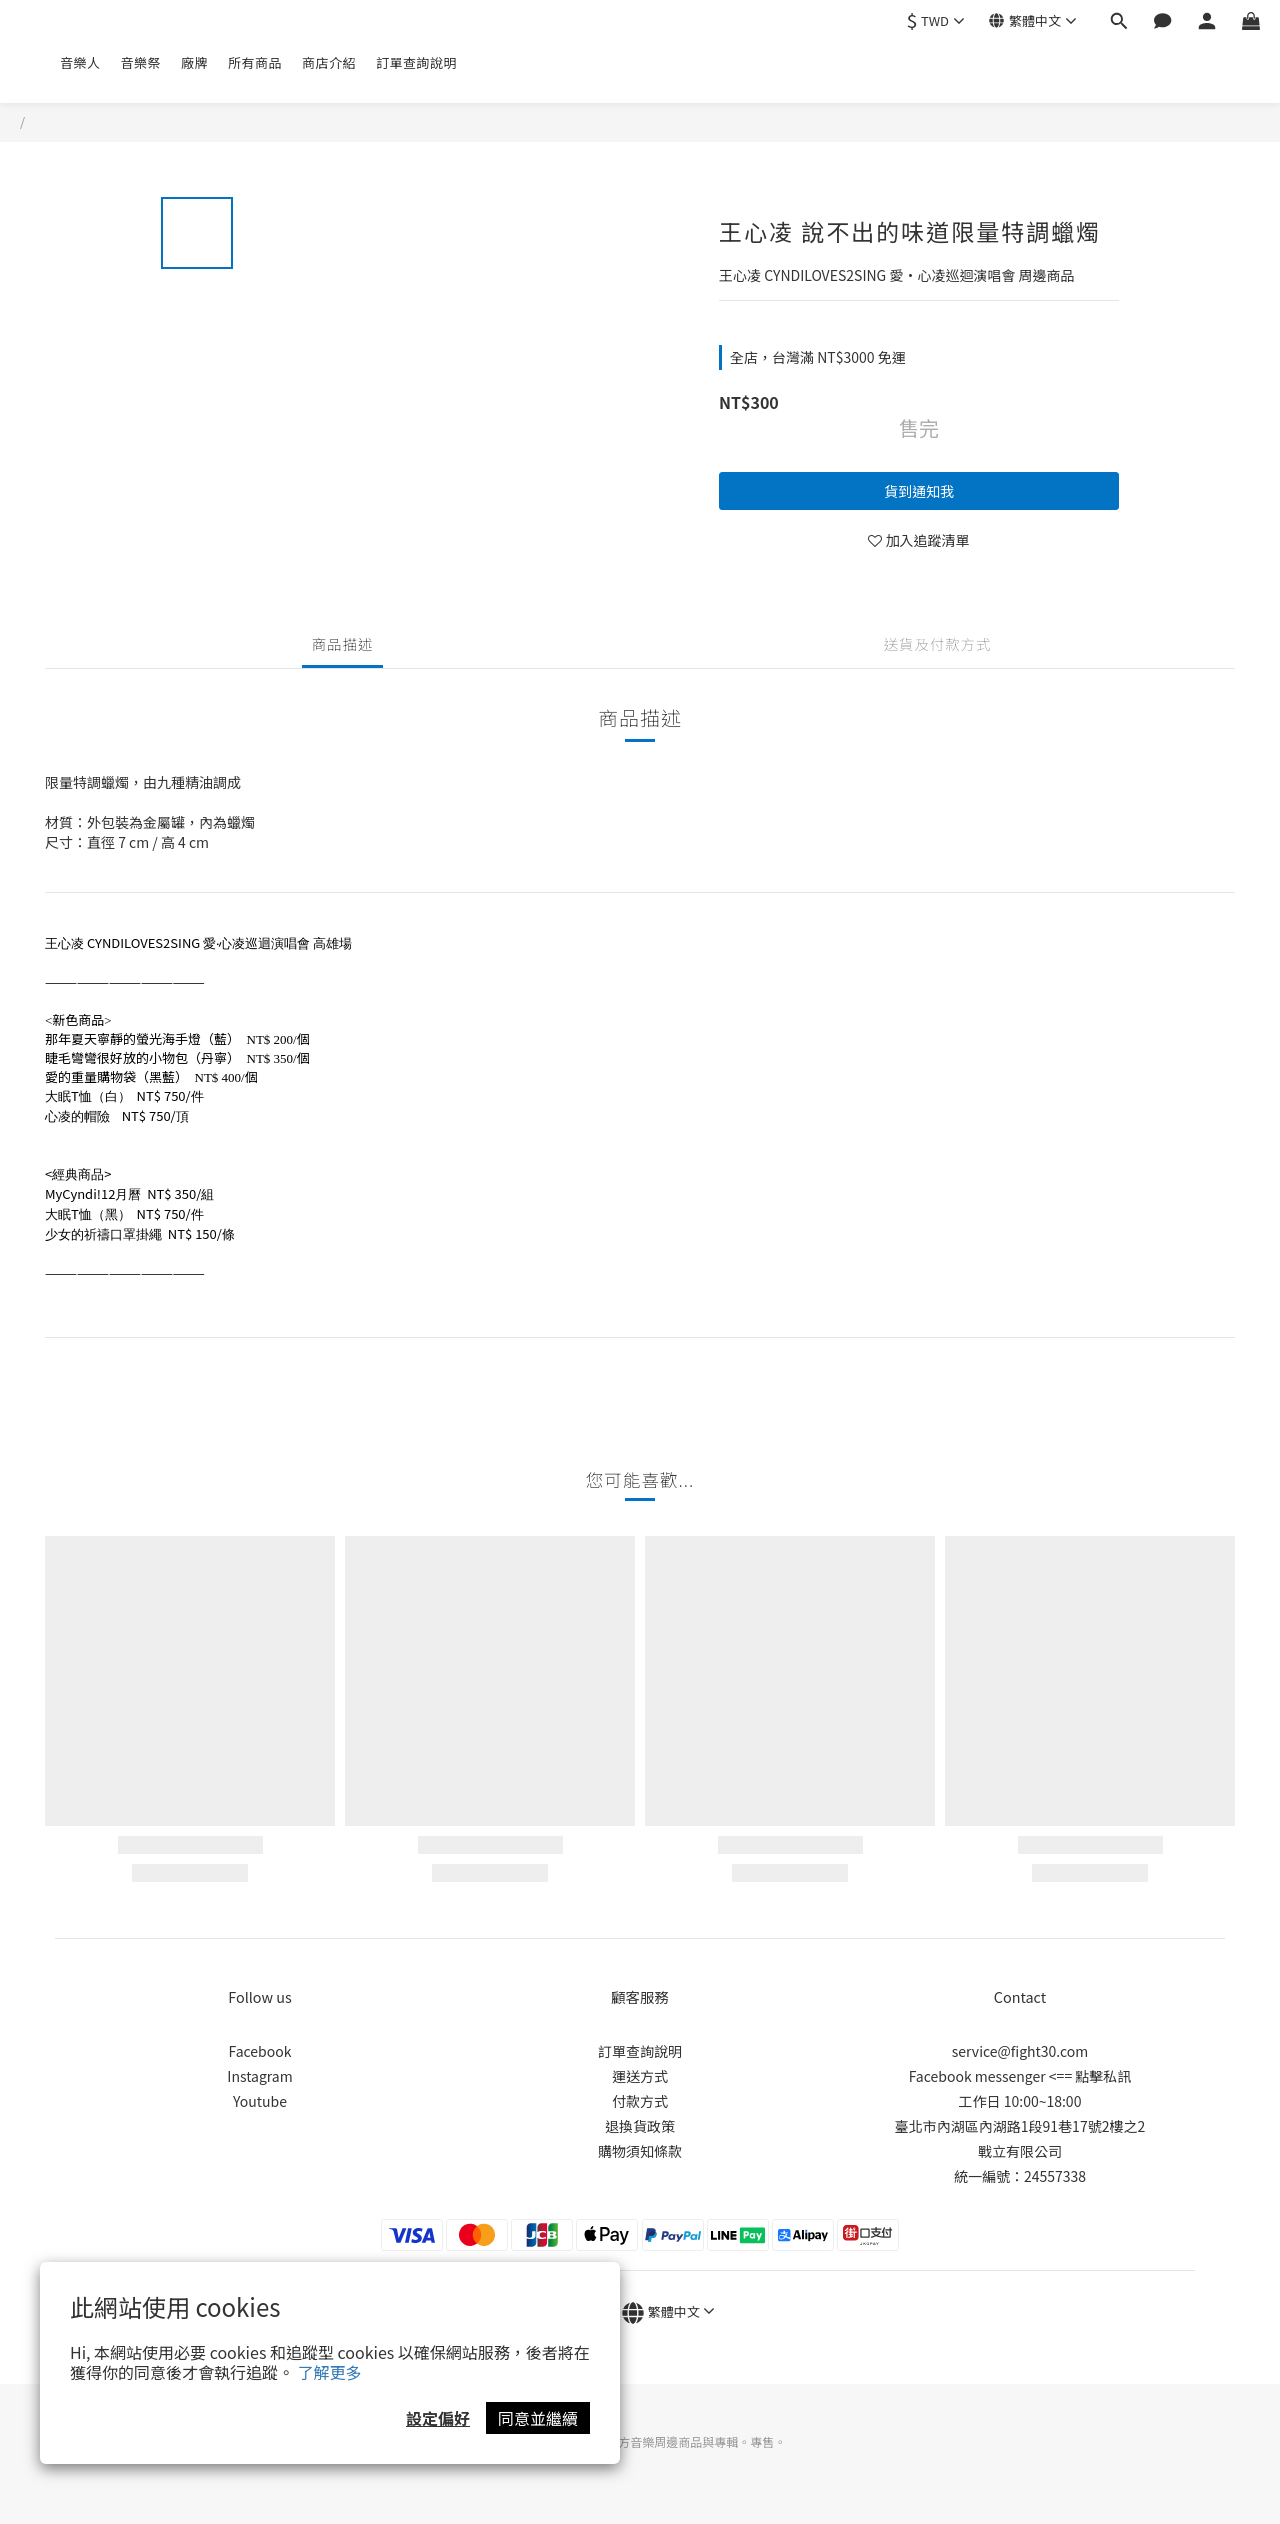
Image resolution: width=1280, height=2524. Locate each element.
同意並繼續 (538, 2418)
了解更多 (330, 2372)
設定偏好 (438, 2418)
